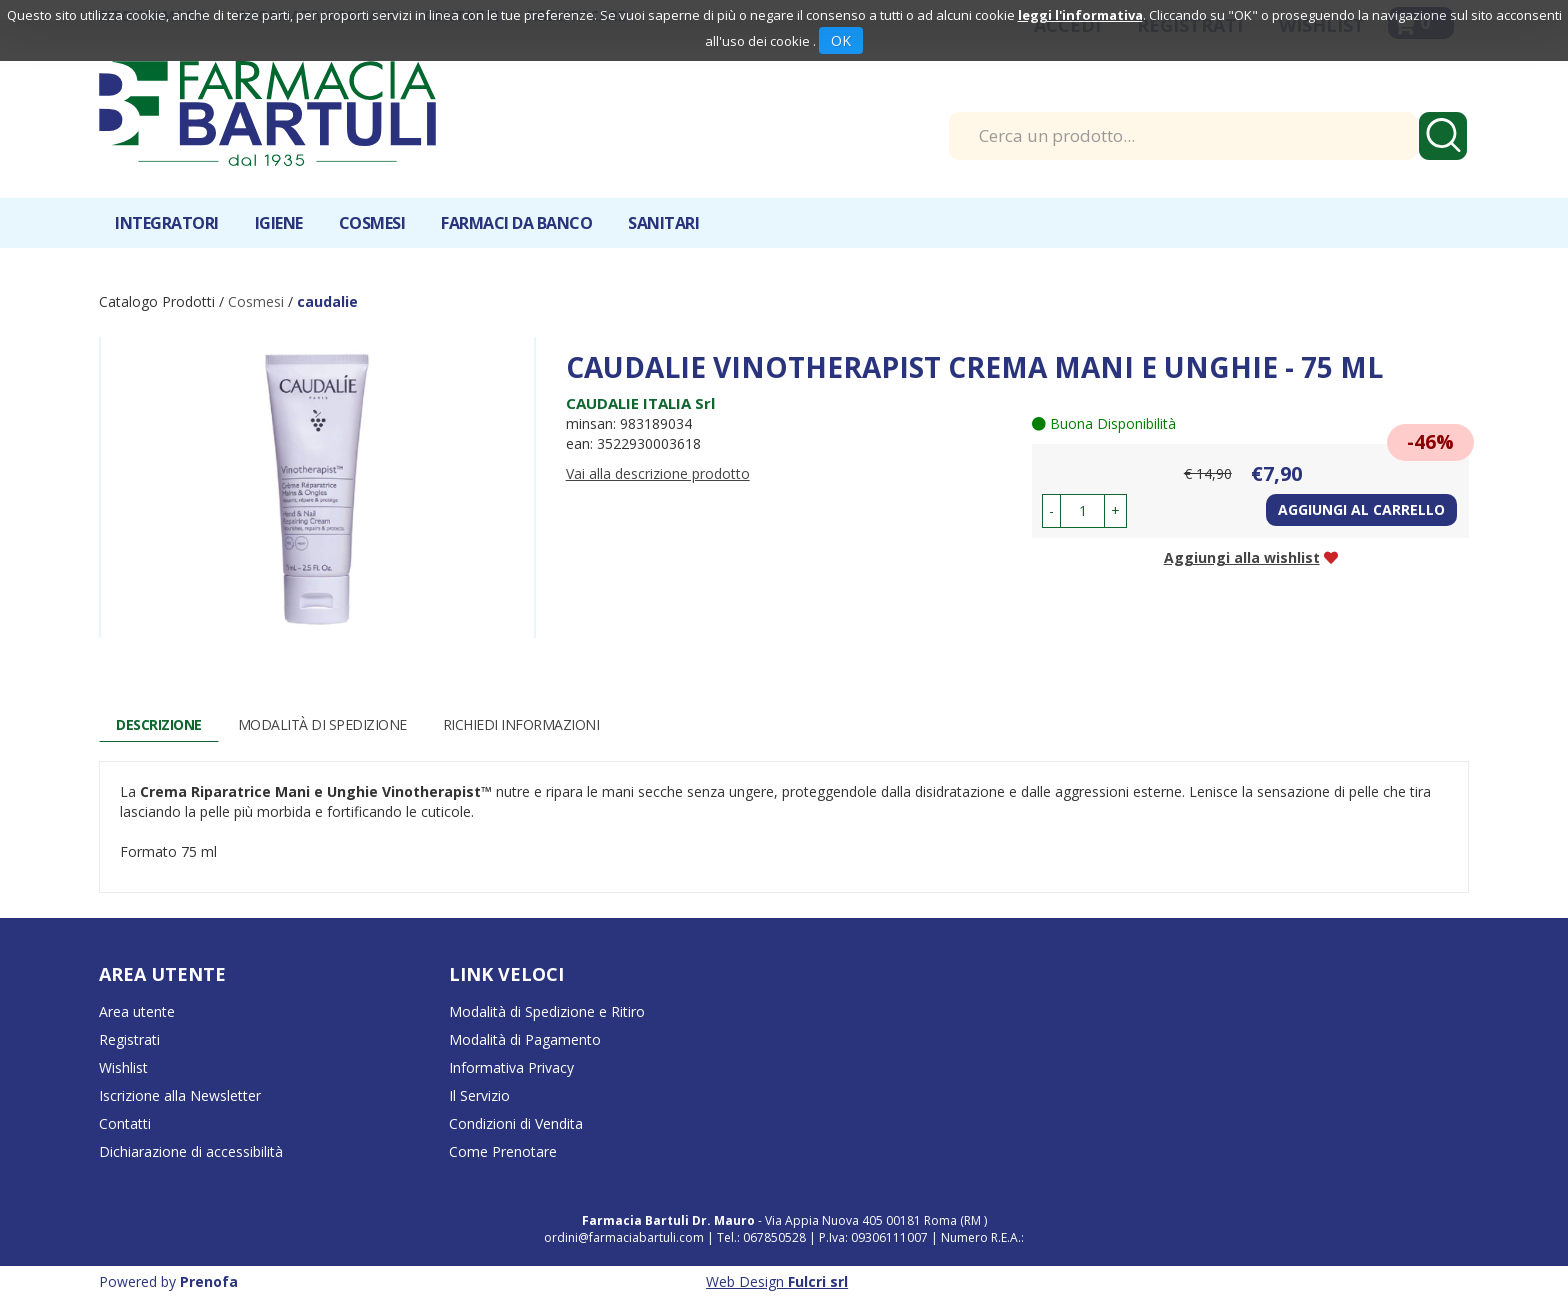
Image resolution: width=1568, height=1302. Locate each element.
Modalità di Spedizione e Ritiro (547, 1011)
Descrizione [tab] (159, 724)
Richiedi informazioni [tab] (521, 724)
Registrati (129, 1039)
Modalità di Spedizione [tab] (322, 724)
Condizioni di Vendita (516, 1123)
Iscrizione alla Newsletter (180, 1095)
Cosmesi (256, 301)
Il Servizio (479, 1095)
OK (841, 40)
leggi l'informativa (1080, 15)
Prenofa (209, 1281)
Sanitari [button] (663, 223)
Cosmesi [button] (372, 223)
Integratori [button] (167, 223)
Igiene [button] (279, 223)
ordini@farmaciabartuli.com (624, 1237)
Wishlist (123, 1067)
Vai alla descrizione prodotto (658, 473)
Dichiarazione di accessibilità (191, 1151)
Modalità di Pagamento (525, 1039)
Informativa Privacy (511, 1067)
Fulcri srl (818, 1281)
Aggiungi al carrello (1361, 509)
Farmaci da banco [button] (516, 223)
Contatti (125, 1123)
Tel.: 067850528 (763, 1237)
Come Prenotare (503, 1151)
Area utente (137, 1011)
